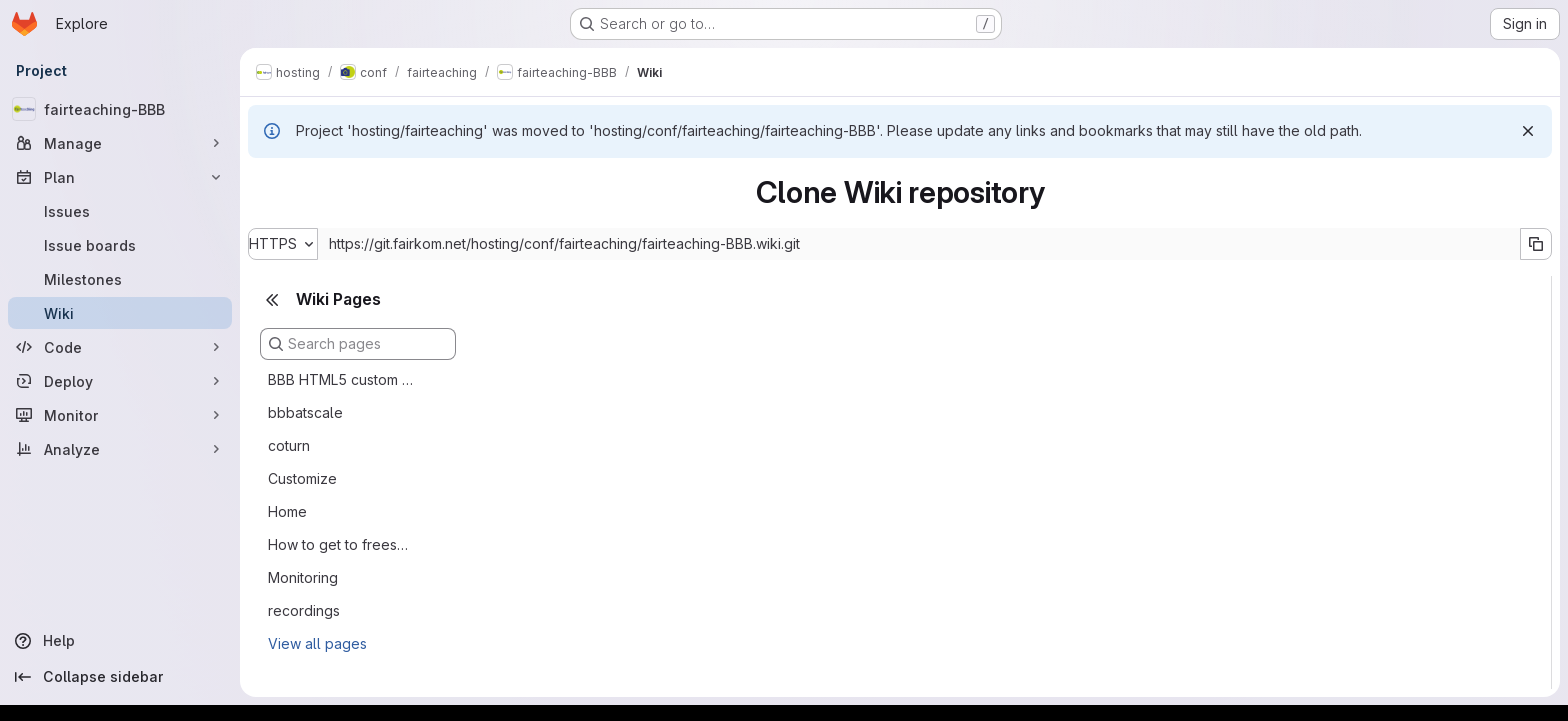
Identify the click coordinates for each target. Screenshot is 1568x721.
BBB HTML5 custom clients (342, 379)
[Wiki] (120, 313)
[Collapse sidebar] (120, 677)
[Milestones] (120, 279)
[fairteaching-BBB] (120, 109)
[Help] (120, 641)
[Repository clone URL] (919, 244)
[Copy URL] (1536, 244)
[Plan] (120, 177)
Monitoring (303, 577)
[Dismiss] (1528, 131)
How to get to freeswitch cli (342, 544)
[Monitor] (120, 415)
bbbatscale (305, 412)
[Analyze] (120, 449)
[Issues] (120, 211)
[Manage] (120, 143)
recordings (304, 610)
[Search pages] (358, 344)
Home (287, 511)
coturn (289, 445)
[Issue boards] (120, 245)
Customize (302, 478)
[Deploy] (120, 381)
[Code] (120, 347)
